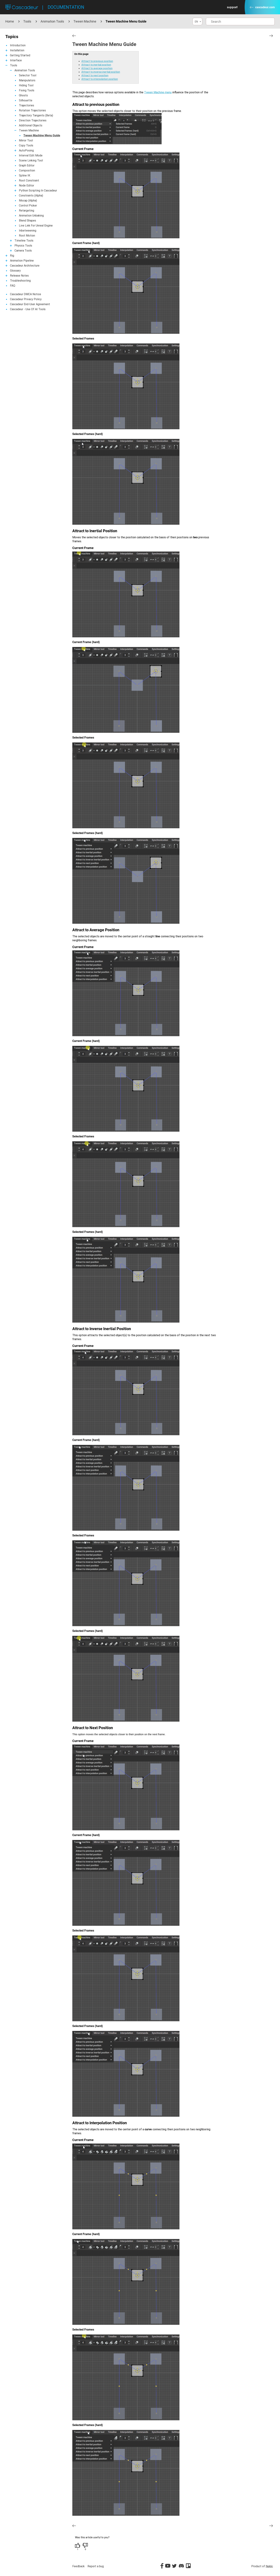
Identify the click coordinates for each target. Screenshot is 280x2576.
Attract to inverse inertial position (100, 71)
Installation (17, 50)
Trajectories (26, 105)
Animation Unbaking (31, 215)
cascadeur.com (265, 7)
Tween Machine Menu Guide (41, 135)
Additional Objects (30, 125)
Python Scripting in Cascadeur (38, 190)
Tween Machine (84, 21)
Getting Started (20, 55)
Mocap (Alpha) (28, 200)
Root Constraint (29, 180)
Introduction (18, 45)
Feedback (78, 2566)
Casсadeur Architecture (24, 265)
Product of (262, 2566)
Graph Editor (26, 165)
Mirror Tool (26, 140)
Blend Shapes (27, 220)
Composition (27, 170)
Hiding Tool (26, 85)
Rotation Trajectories (32, 110)
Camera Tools (23, 250)
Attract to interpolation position (99, 79)
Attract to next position (94, 75)
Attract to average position (96, 68)
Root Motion (27, 235)
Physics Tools (23, 245)
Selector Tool (27, 75)
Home (9, 21)
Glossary (15, 270)
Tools (27, 21)
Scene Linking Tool (31, 160)
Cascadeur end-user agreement (30, 304)
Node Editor (26, 185)
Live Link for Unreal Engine (36, 225)
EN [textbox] (196, 21)
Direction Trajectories (32, 120)
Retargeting (26, 210)
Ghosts (23, 95)
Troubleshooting (20, 280)
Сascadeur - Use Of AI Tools (28, 309)
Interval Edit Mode (30, 155)
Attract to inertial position (96, 64)
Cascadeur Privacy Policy (26, 299)
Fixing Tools (26, 90)
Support (232, 7)
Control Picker (28, 205)
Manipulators (27, 80)
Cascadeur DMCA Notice (25, 294)
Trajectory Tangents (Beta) (36, 115)
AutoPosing (26, 150)
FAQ (12, 285)
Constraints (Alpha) (31, 195)
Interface (16, 60)
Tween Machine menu (158, 92)
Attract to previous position (97, 61)
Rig (12, 255)
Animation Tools (52, 21)
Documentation (66, 7)
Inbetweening (27, 230)
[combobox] (197, 21)
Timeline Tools (23, 240)
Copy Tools (26, 145)
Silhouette (25, 100)
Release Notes (19, 275)
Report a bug (96, 2566)
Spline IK (24, 175)
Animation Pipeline (22, 260)
